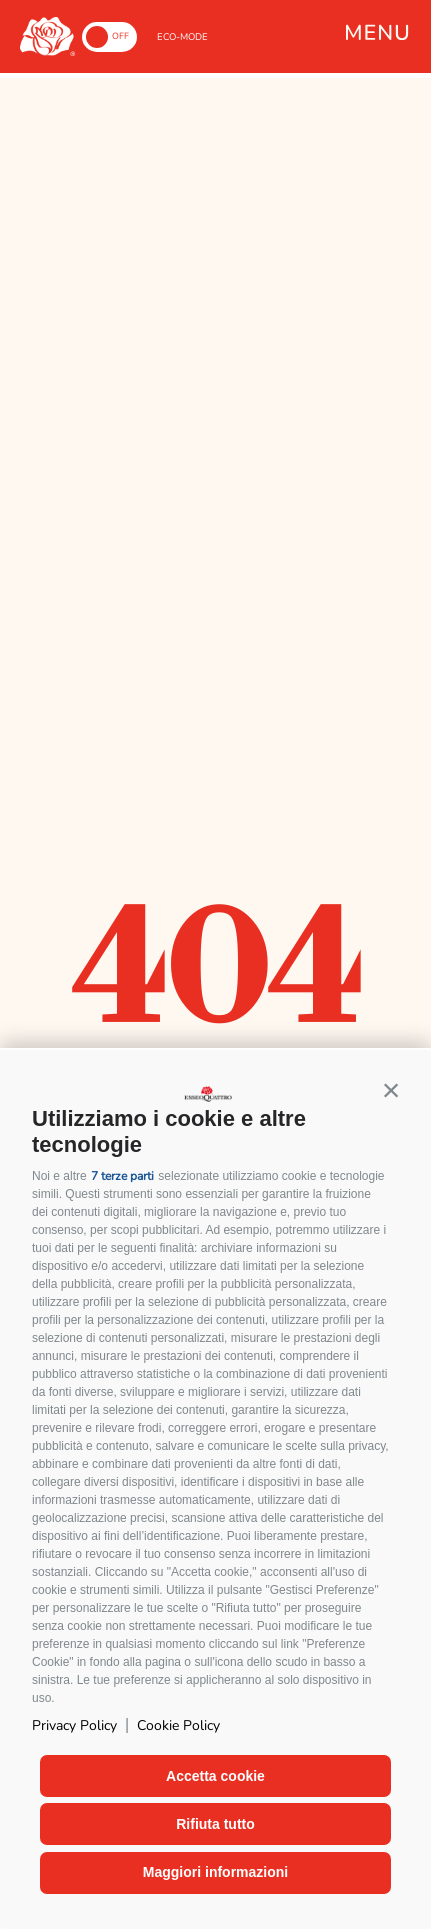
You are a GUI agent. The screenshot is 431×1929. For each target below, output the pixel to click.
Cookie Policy (178, 1725)
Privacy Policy (74, 1725)
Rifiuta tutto (215, 1824)
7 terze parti (122, 1176)
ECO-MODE (182, 37)
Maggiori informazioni (215, 1872)
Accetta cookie (215, 1776)
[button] (391, 1090)
